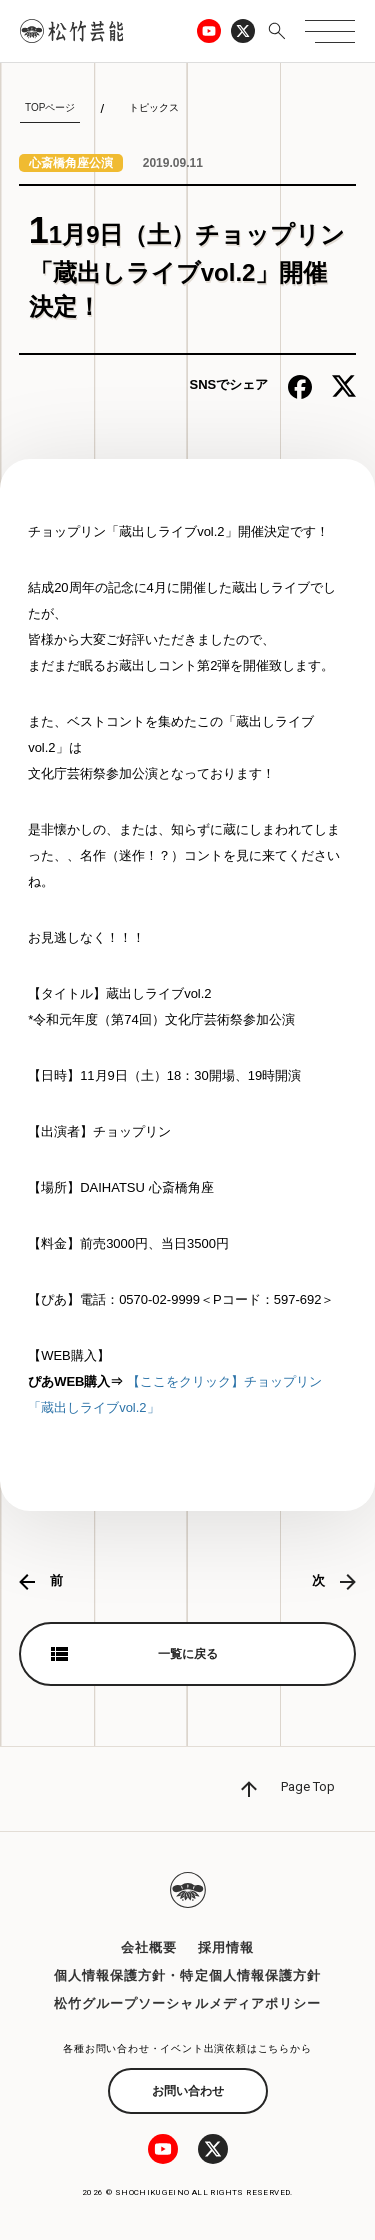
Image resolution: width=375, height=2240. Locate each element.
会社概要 (149, 1947)
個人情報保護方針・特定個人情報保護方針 (187, 1975)
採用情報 (226, 1947)
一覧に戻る (188, 1654)
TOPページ (50, 107)
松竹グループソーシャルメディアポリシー (187, 2003)
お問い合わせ (188, 2091)
